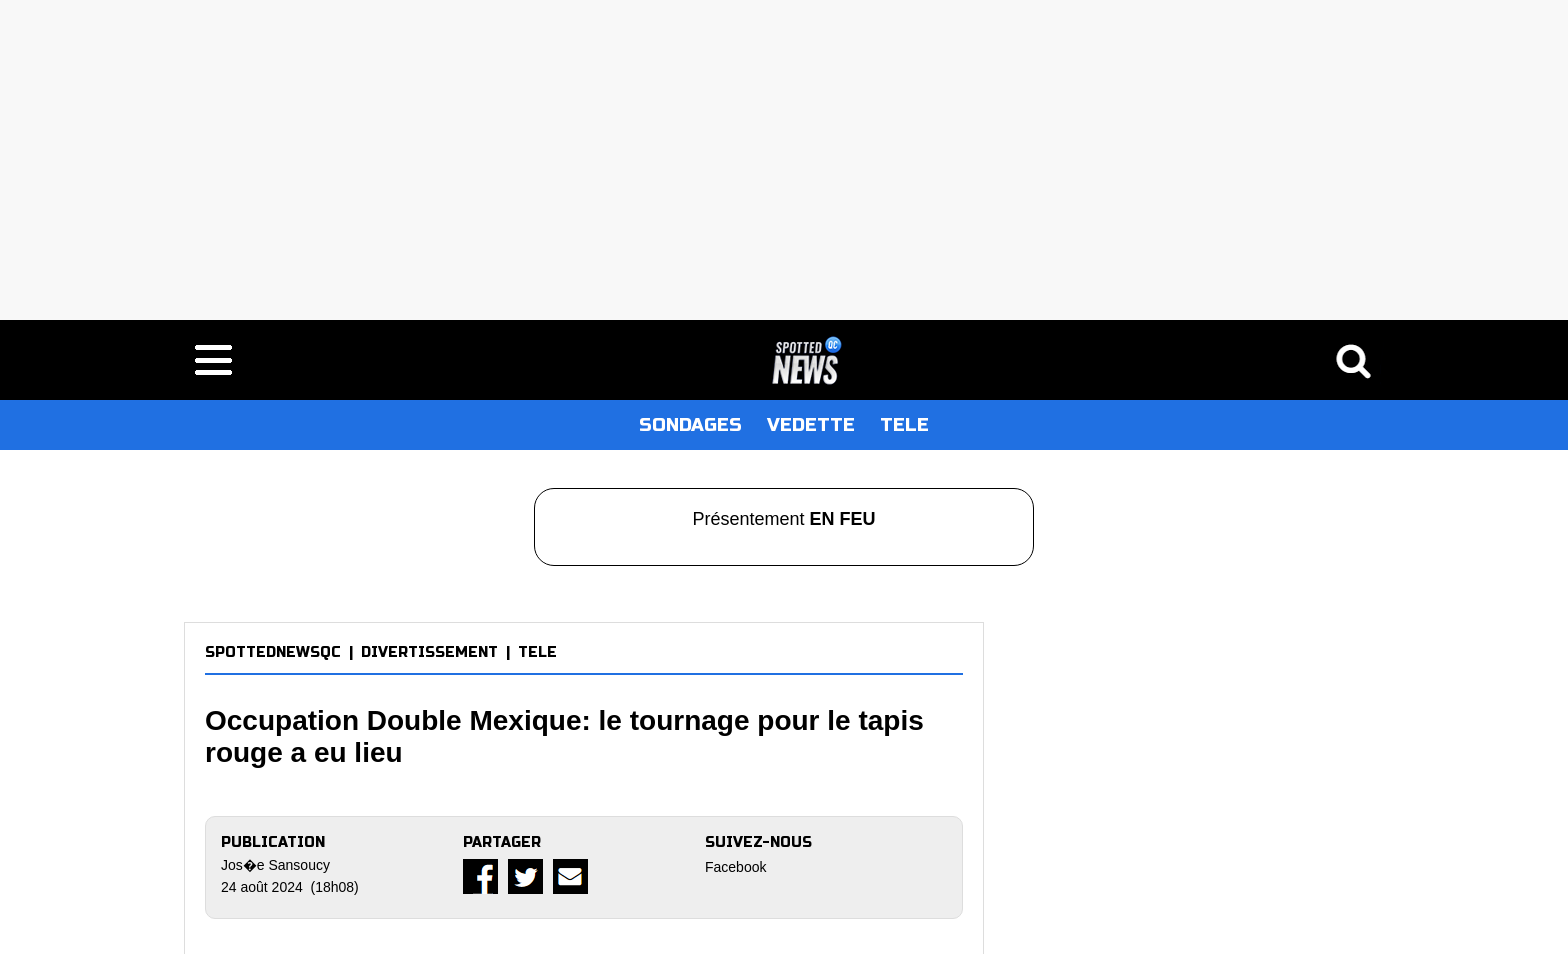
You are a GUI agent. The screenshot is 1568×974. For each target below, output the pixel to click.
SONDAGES (690, 425)
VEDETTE (811, 425)
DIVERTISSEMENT (429, 652)
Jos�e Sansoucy (275, 865)
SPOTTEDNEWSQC (273, 652)
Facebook (735, 867)
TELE (904, 425)
